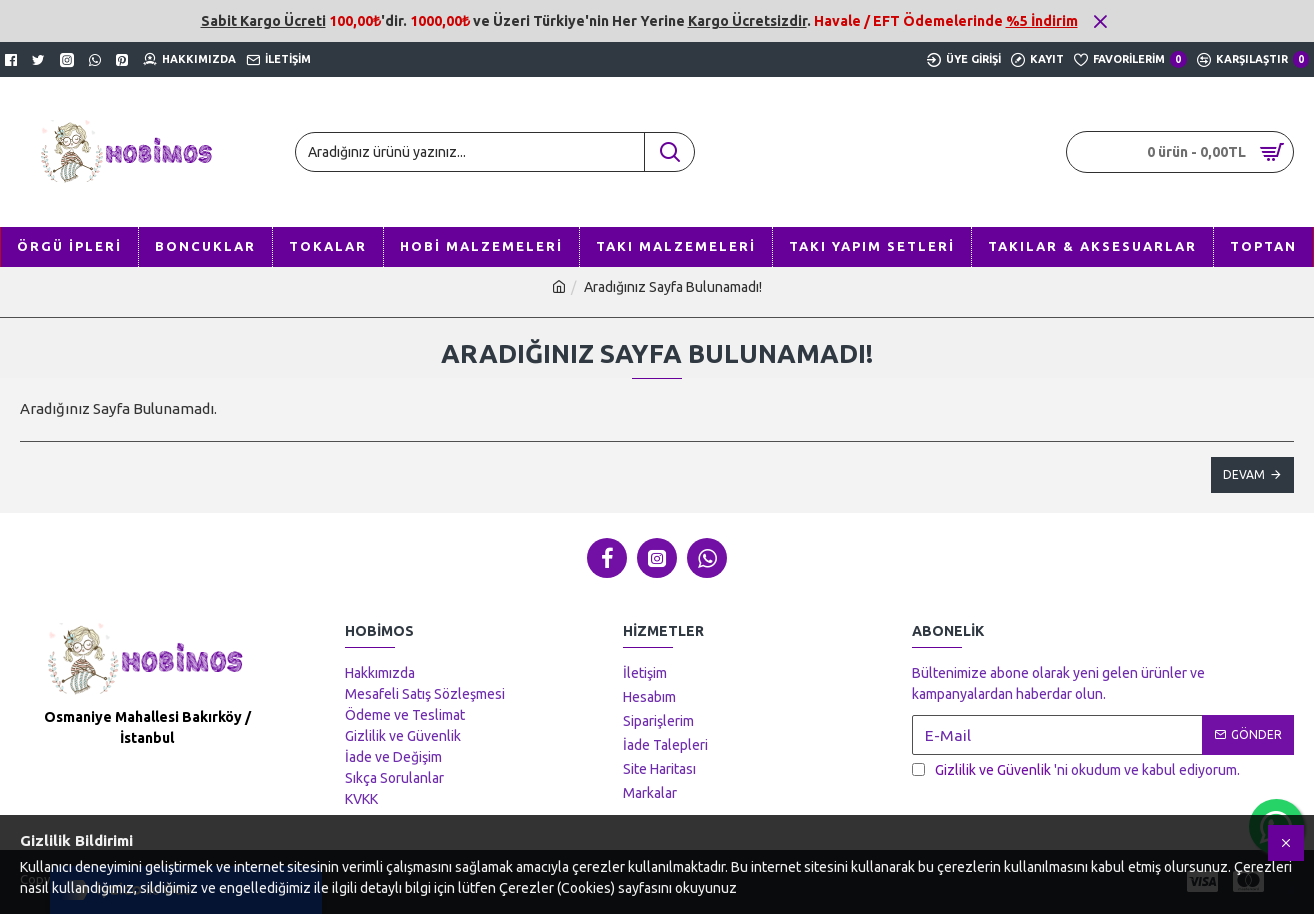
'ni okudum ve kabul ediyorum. (1076, 770)
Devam (1244, 474)
